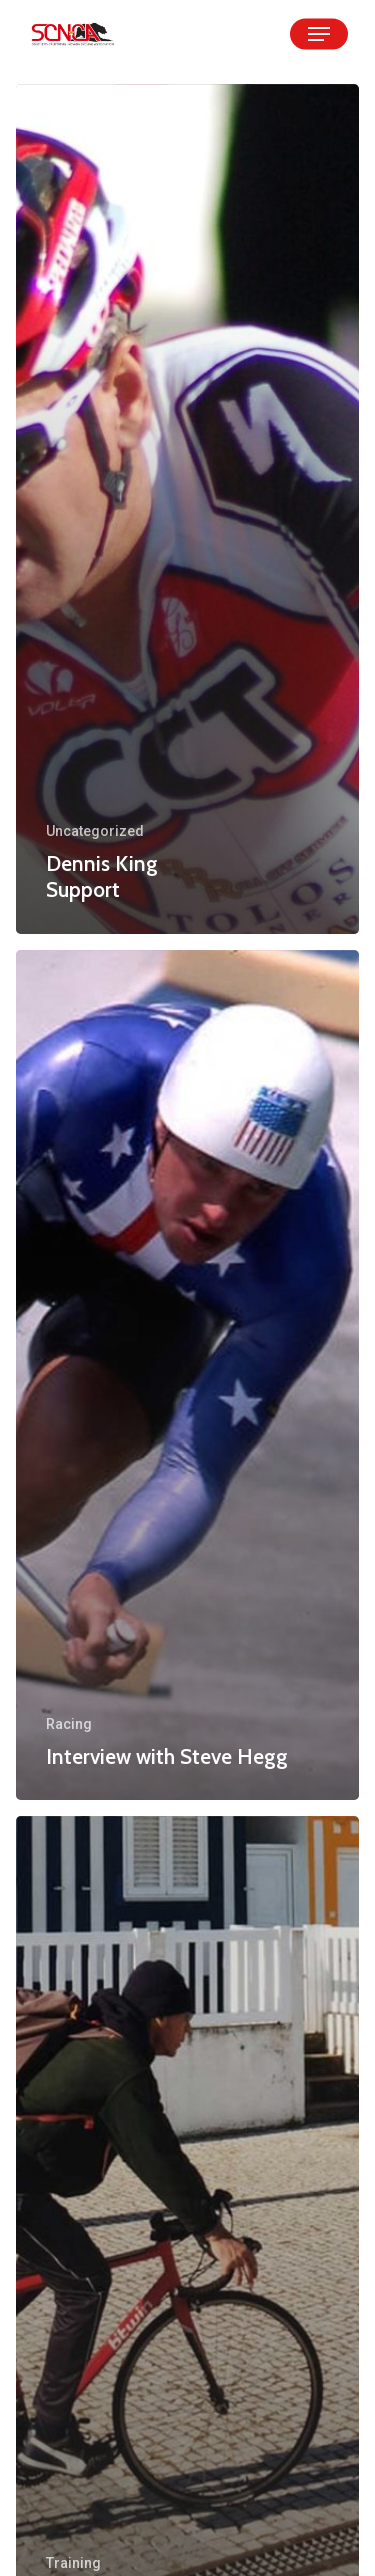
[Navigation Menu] (319, 34)
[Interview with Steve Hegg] (187, 1375)
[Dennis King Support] (187, 509)
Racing (69, 1724)
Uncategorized (95, 831)
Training (73, 2563)
